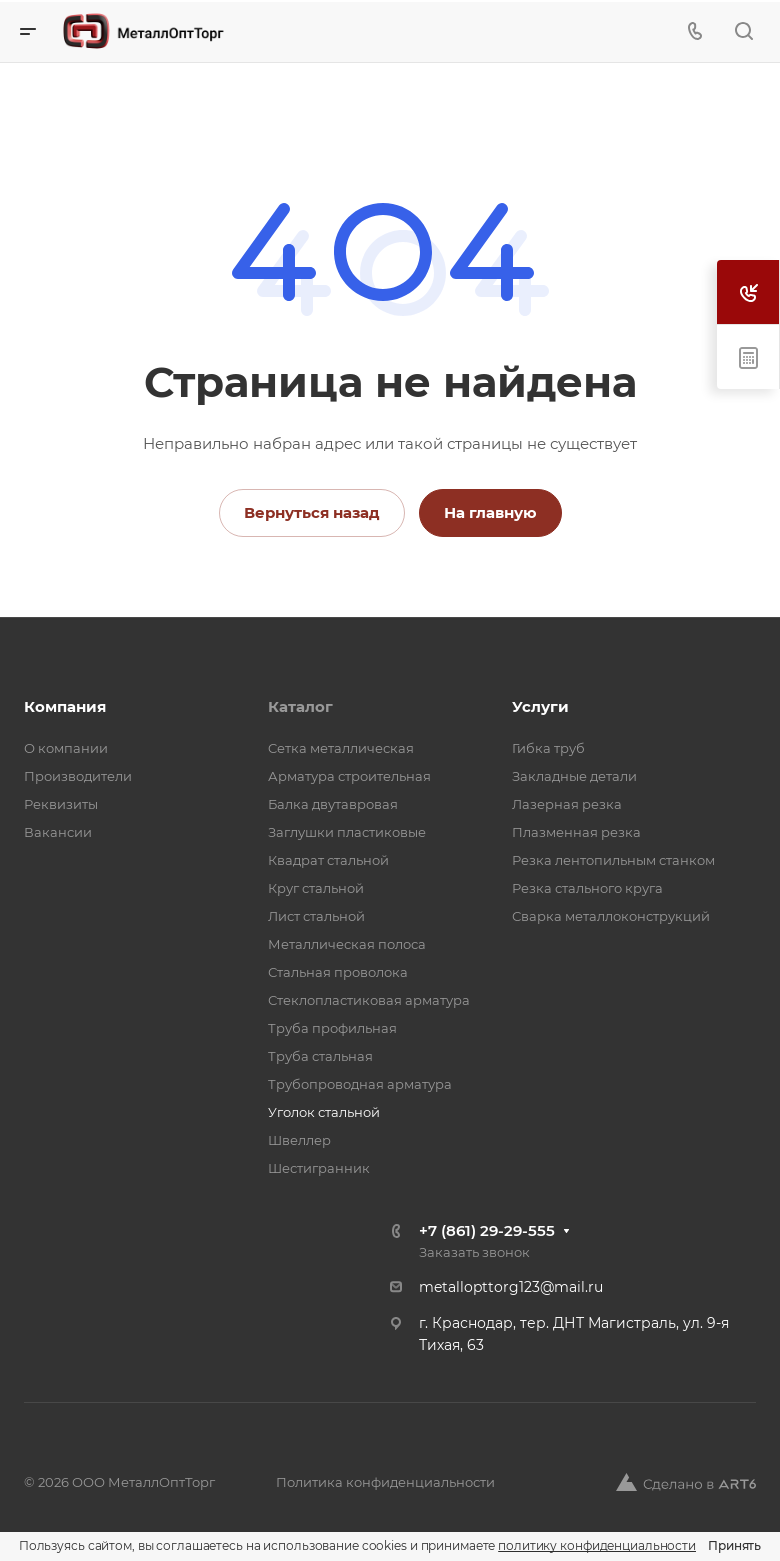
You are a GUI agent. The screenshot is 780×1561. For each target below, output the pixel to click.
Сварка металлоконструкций (611, 916)
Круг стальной (316, 888)
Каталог (300, 706)
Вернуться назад (312, 512)
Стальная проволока (338, 972)
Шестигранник (319, 1168)
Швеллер (299, 1140)
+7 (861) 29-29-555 (487, 1230)
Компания (65, 706)
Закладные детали (574, 776)
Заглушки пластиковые (347, 832)
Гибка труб (548, 748)
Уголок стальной (324, 1112)
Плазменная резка (576, 832)
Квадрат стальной (328, 860)
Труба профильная (332, 1028)
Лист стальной (316, 916)
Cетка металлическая (341, 748)
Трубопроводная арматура (360, 1084)
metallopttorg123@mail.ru (511, 1287)
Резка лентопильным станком (613, 860)
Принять (734, 1545)
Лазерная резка (567, 804)
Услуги (540, 706)
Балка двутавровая (333, 804)
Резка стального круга (587, 888)
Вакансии (58, 832)
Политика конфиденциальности (385, 1482)
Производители (78, 776)
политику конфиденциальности (597, 1545)
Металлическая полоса (347, 944)
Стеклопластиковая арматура (369, 1000)
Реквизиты (61, 804)
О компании (66, 748)
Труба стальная (320, 1056)
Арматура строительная (349, 776)
